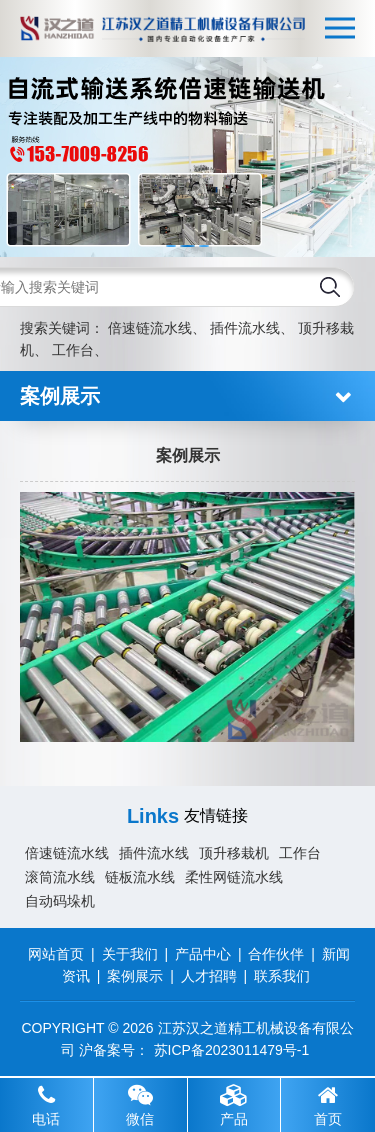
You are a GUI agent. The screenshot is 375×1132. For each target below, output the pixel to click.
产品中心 (203, 954)
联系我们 (282, 976)
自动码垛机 (60, 901)
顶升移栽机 (234, 853)
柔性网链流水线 (234, 877)
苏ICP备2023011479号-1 (232, 1050)
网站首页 (56, 954)
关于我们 (130, 954)
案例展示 (135, 976)
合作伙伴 (276, 954)
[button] (171, 246)
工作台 (73, 350)
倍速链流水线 (150, 328)
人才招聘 (209, 976)
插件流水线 (245, 328)
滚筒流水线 (60, 877)
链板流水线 (140, 877)
